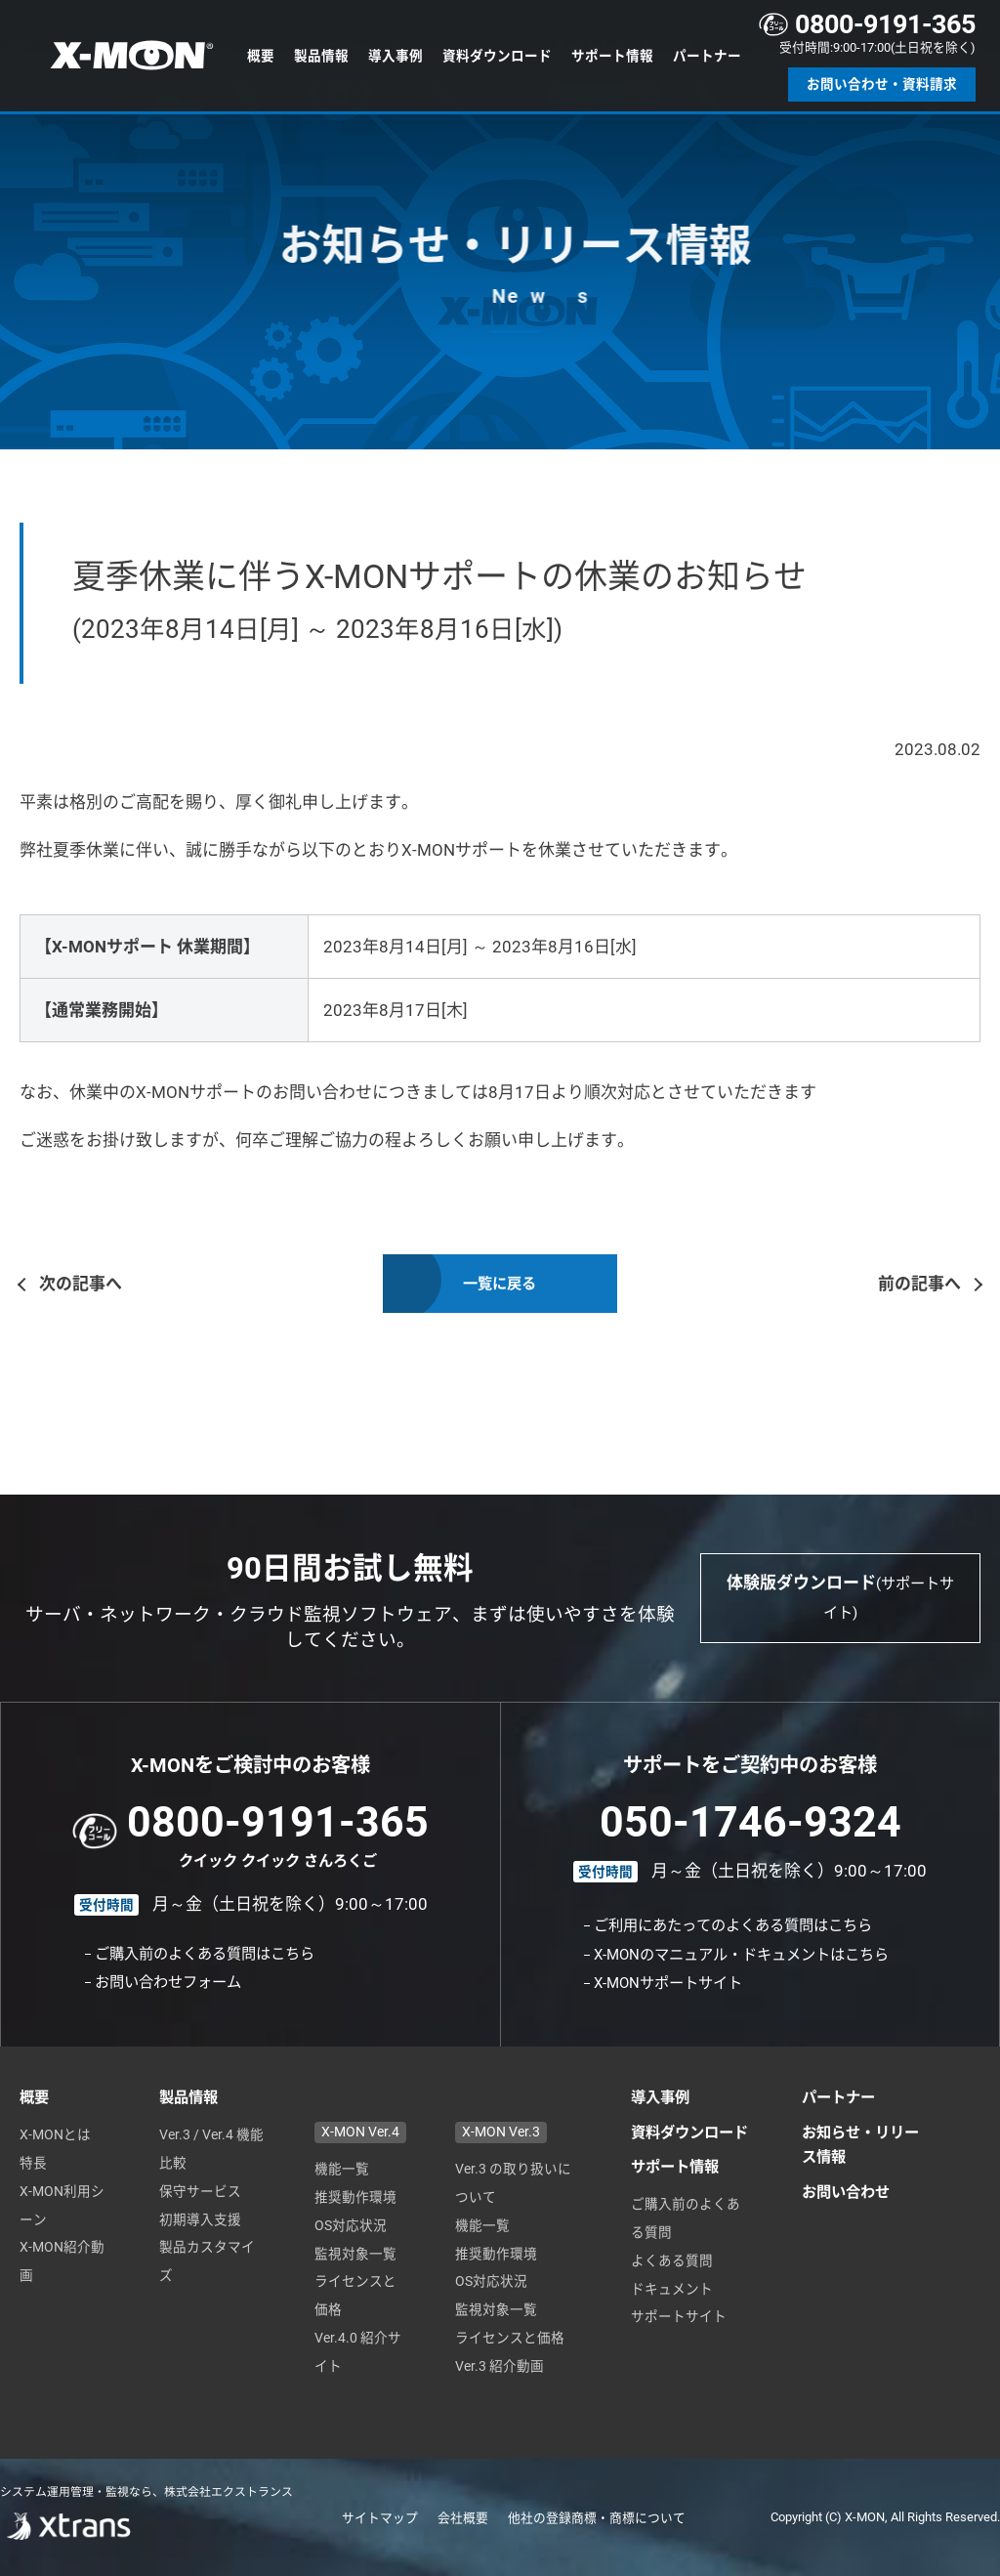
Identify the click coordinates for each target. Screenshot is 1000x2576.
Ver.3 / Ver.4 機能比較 (211, 2149)
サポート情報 (612, 55)
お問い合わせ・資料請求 (882, 84)
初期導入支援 (200, 2219)
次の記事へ (80, 1287)
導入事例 (395, 55)
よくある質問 (672, 2260)
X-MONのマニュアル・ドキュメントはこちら (741, 1955)
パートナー (707, 55)
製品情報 (321, 55)
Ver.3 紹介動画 (499, 2366)
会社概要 (463, 2518)
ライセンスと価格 (355, 2295)
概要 (260, 55)
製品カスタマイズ (207, 2261)
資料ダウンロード (497, 55)
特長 (33, 2163)
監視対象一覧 (355, 2253)
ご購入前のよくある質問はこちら (204, 1954)
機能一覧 (341, 2168)
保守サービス (200, 2191)
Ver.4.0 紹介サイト (357, 2352)
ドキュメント (672, 2289)
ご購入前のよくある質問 (685, 2218)
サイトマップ (380, 2518)
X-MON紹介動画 (62, 2261)
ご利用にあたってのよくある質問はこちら (733, 1925)
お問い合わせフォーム (168, 1982)
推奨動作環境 (355, 2197)
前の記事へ (919, 1287)
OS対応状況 (350, 2225)
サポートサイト (679, 2316)
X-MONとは (55, 2134)
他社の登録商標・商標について (597, 2518)
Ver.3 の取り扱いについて (513, 2183)
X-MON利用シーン (62, 2205)
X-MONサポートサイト (668, 1983)
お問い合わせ (846, 2192)
